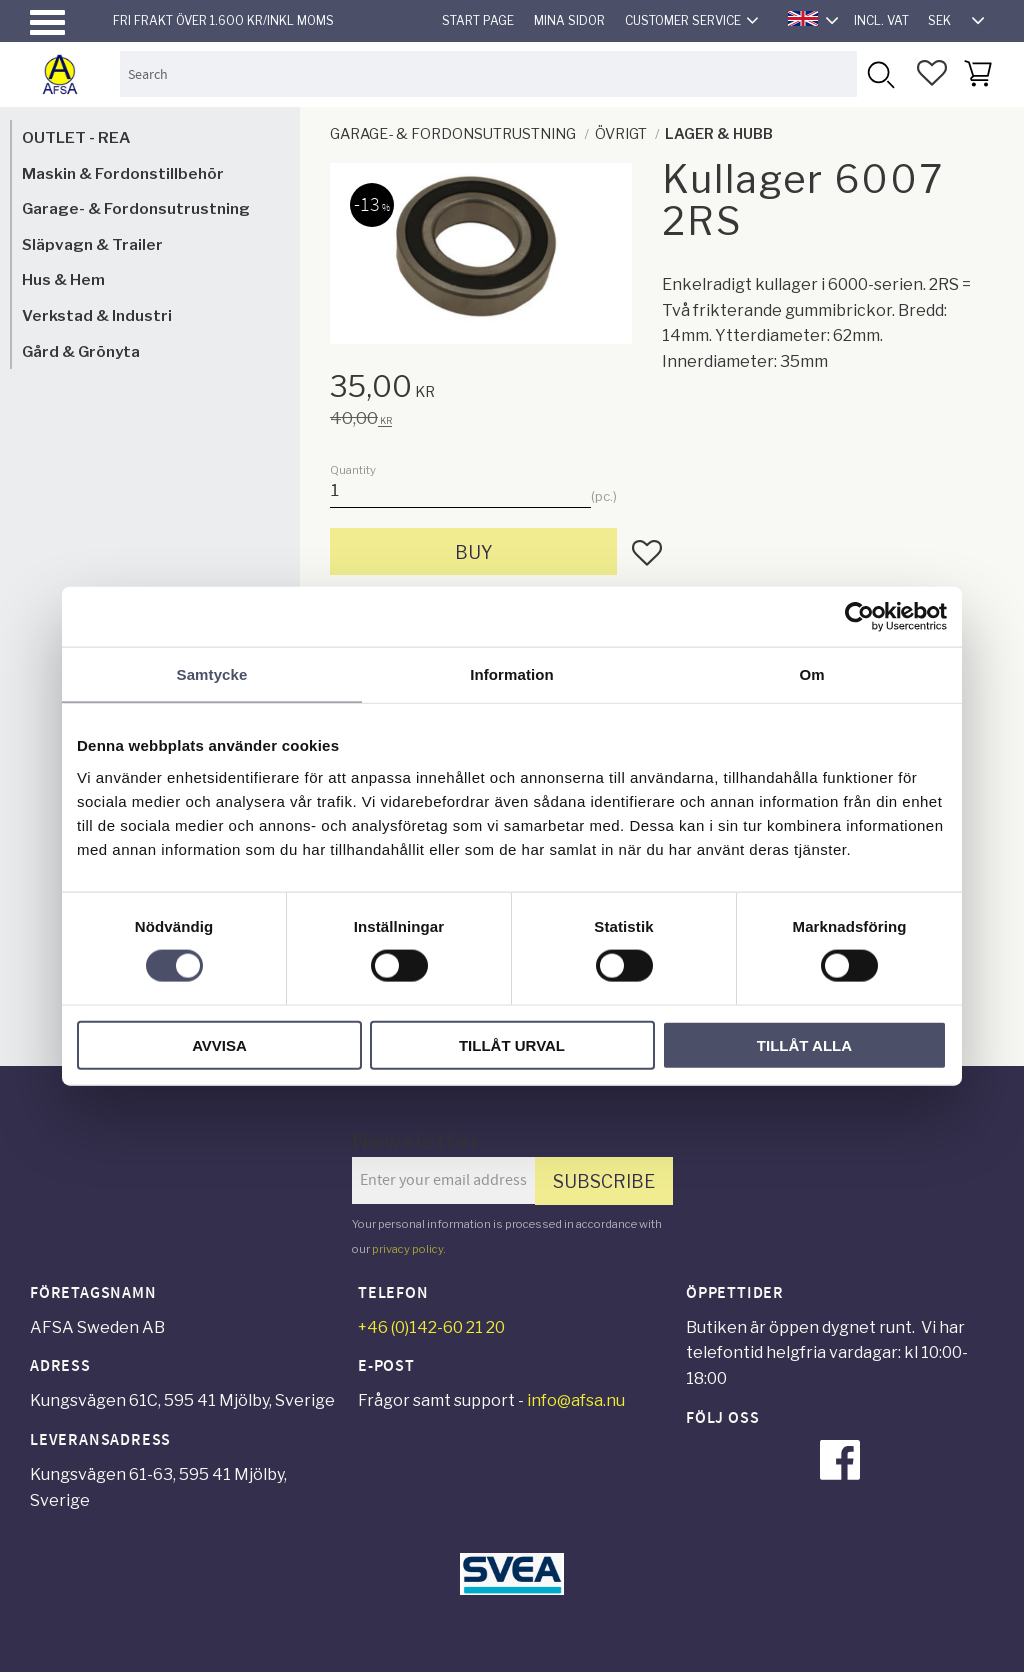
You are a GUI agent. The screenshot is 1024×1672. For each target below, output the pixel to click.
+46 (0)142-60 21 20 (431, 1327)
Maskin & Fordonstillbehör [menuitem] (123, 173)
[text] (496, 390)
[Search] (879, 73)
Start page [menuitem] (478, 20)
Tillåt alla (804, 1044)
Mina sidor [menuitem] (569, 20)
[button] (47, 22)
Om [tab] (811, 674)
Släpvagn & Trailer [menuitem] (92, 244)
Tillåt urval (512, 1044)
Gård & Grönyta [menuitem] (81, 351)
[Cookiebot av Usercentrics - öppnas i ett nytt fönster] (859, 617)
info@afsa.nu (576, 1400)
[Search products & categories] (488, 73)
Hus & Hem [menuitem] (63, 279)
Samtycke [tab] (212, 674)
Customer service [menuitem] (683, 20)
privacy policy (407, 1249)
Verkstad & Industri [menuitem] (97, 315)
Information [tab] (512, 674)
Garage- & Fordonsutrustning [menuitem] (136, 208)
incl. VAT (881, 20)
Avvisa (219, 1044)
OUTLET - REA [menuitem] (76, 137)
